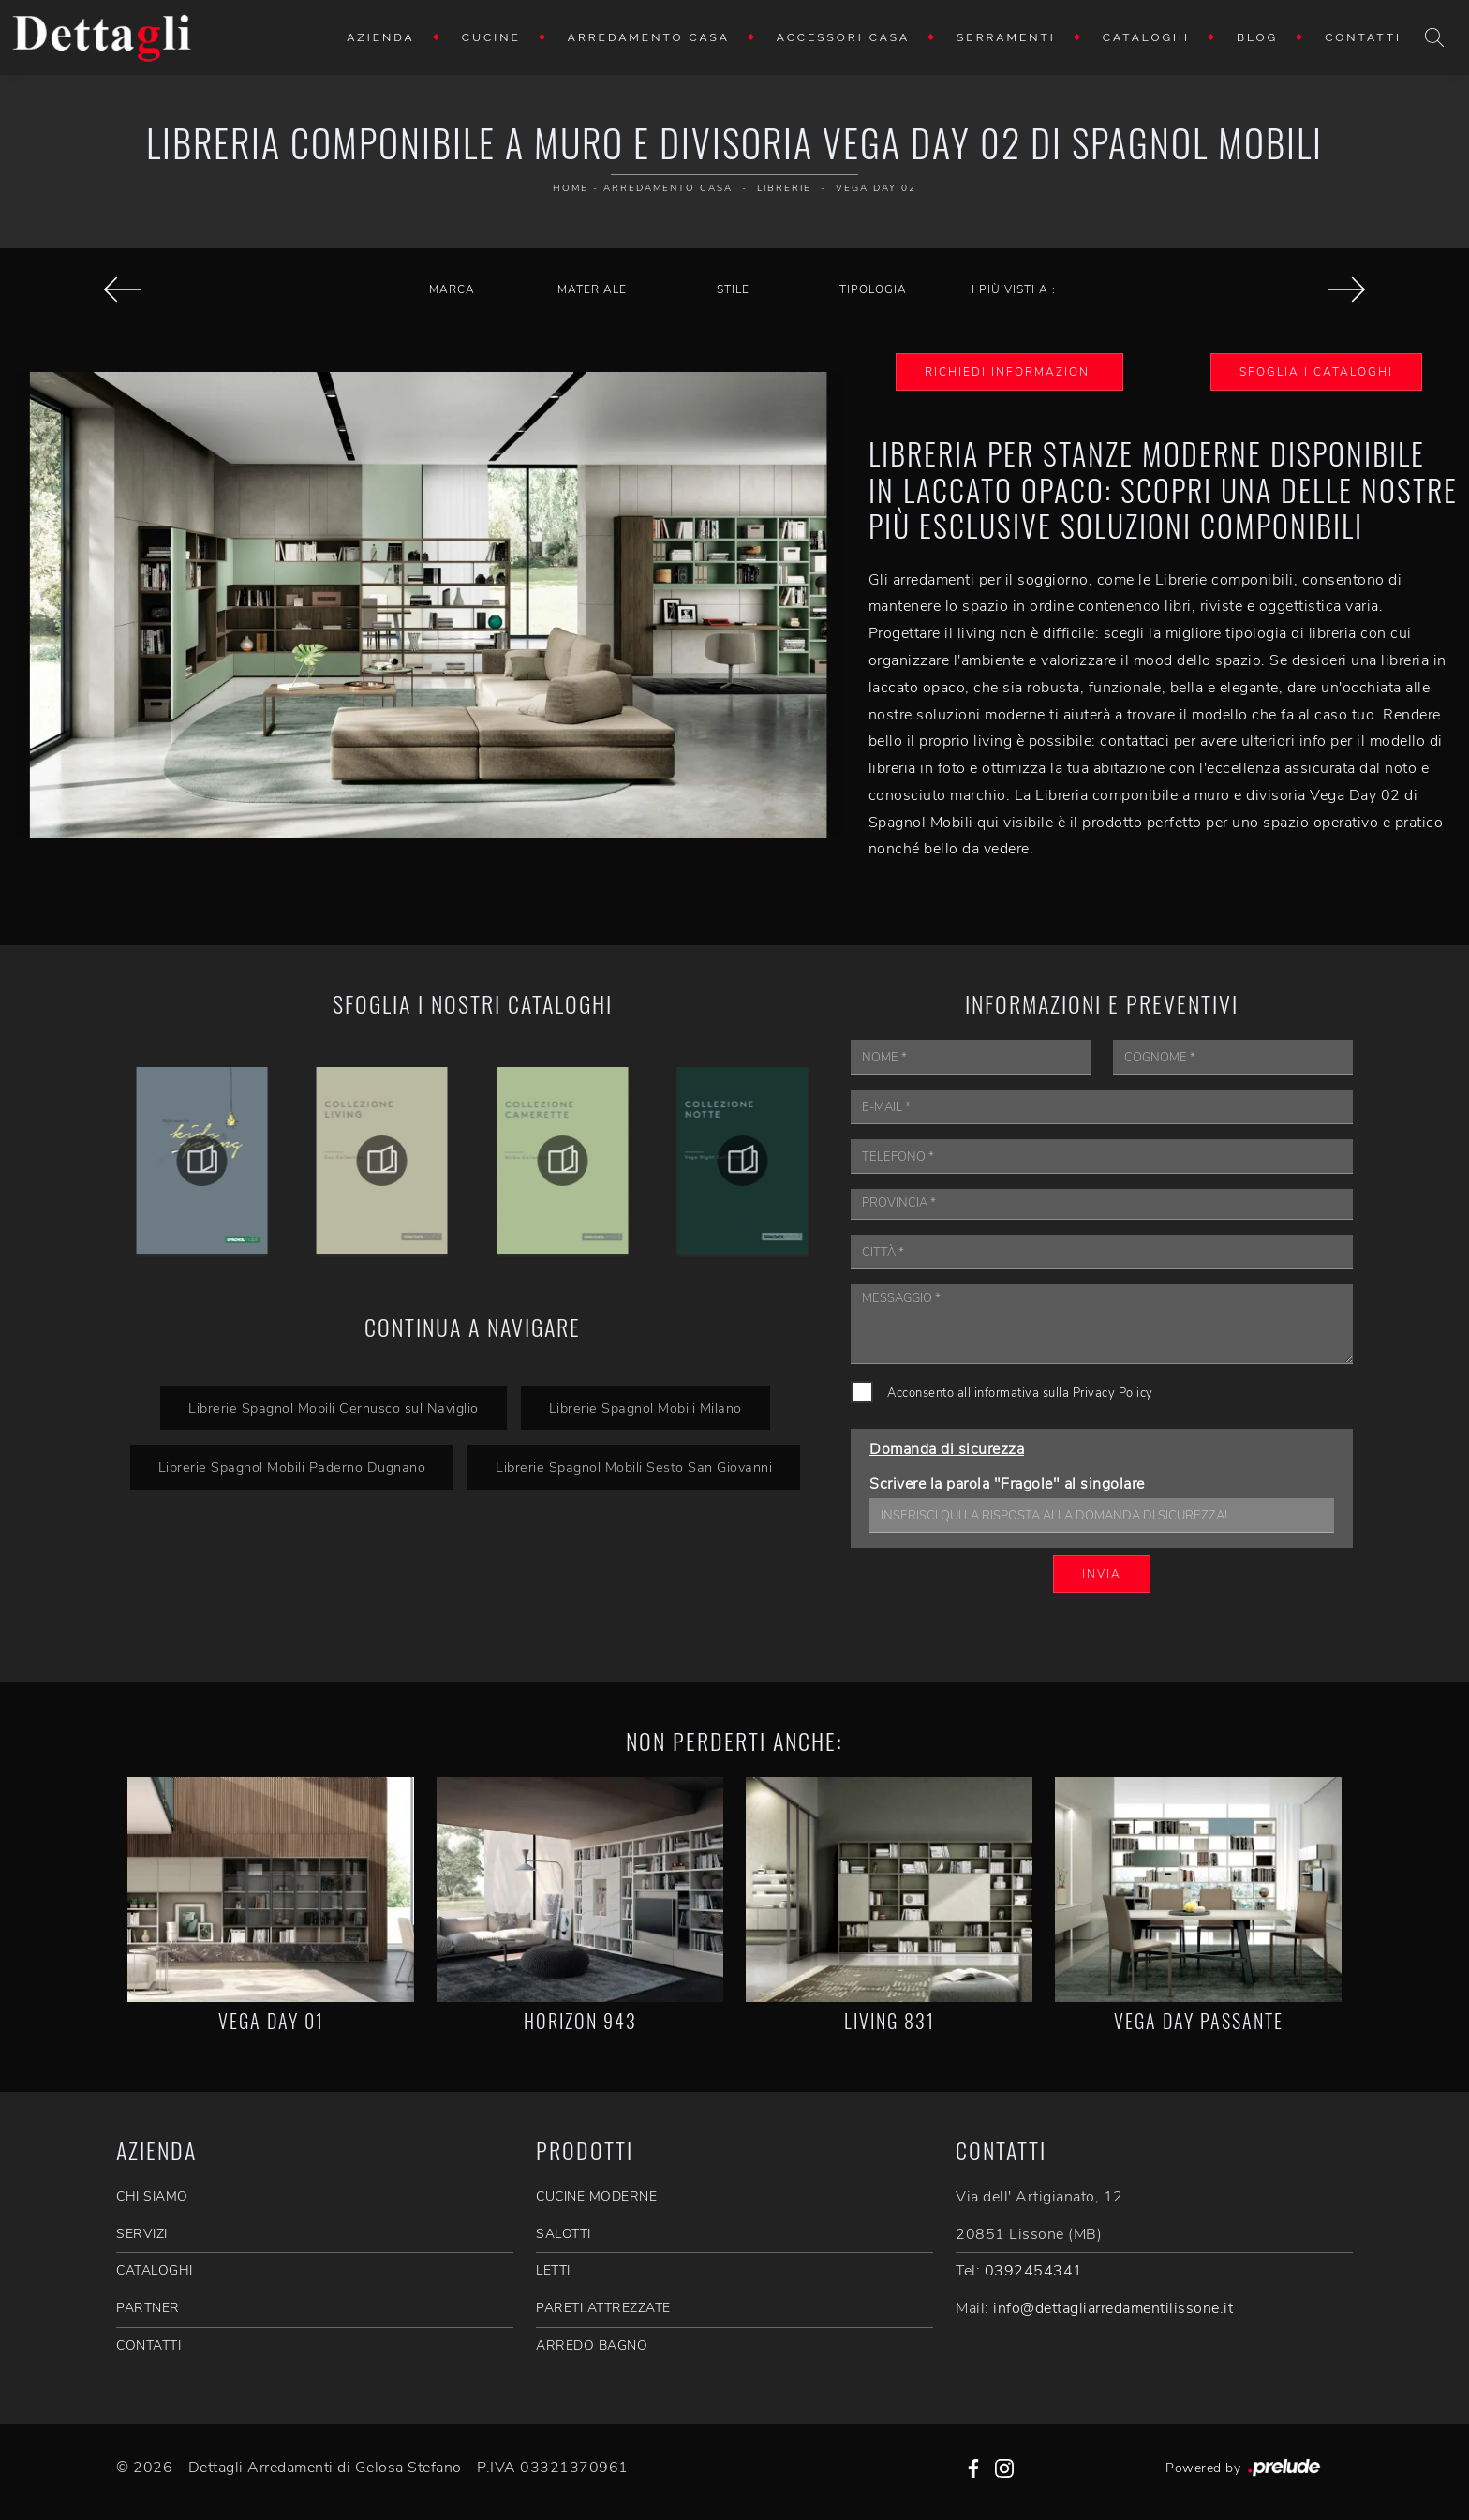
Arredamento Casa (649, 37)
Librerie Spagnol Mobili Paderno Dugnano (292, 1467)
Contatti (1363, 37)
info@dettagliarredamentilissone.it (1113, 2308)
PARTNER (148, 2308)
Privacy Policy (1113, 1393)
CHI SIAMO (152, 2196)
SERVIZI (142, 2234)
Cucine (491, 37)
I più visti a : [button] (1014, 289)
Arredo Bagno (591, 2345)
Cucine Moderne (596, 2196)
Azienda (381, 37)
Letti (553, 2270)
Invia (1101, 1573)
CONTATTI (148, 2345)
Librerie (784, 188)
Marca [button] (452, 289)
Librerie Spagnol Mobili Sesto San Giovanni (634, 1467)
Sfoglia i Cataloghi (1316, 371)
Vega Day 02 (876, 188)
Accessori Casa (843, 37)
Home (570, 188)
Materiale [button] (592, 289)
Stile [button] (733, 289)
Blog (1257, 37)
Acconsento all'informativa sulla (1020, 1393)
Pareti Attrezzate (603, 2308)
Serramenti (1006, 37)
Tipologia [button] (873, 289)
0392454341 (1034, 2271)
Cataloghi (1146, 37)
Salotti (563, 2234)
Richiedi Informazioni (1009, 371)
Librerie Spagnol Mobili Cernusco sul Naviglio (333, 1408)
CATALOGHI (154, 2270)
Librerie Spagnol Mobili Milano (645, 1408)
